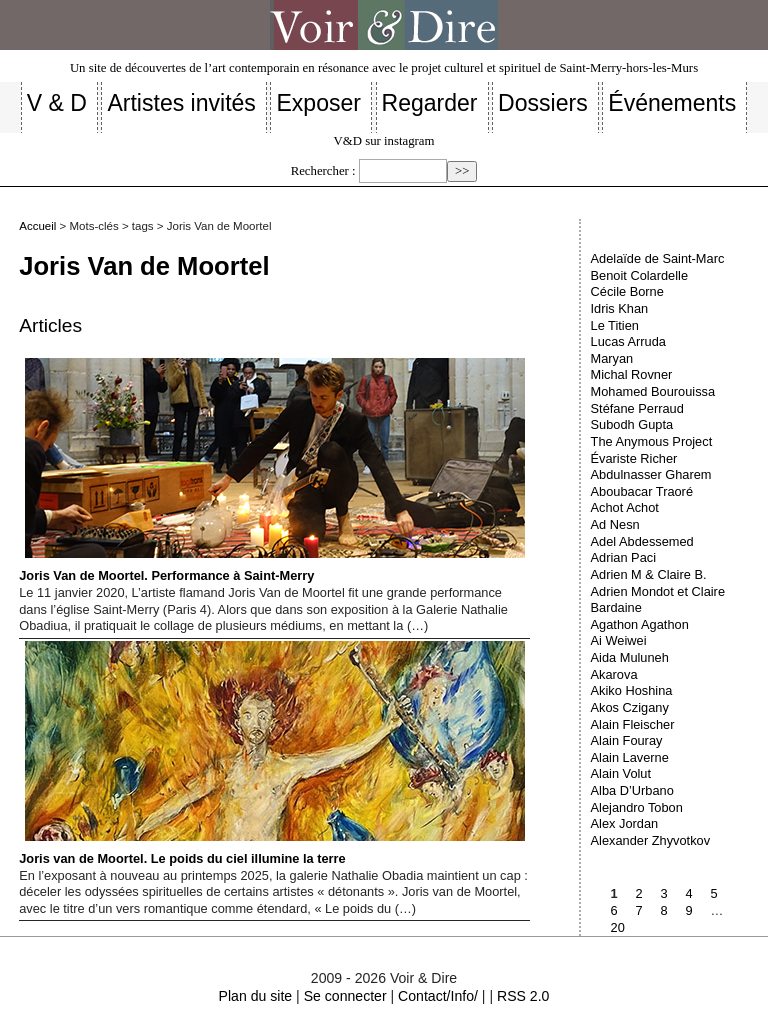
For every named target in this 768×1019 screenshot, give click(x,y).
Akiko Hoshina (632, 690)
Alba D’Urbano (632, 790)
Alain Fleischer (633, 724)
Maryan (612, 358)
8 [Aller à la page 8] (664, 910)
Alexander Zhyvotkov (651, 840)
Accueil (37, 226)
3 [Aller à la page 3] (664, 893)
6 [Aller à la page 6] (614, 910)
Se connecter (345, 996)
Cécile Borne (627, 291)
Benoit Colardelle (639, 275)
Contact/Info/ (438, 996)
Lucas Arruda (628, 341)
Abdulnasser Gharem (651, 474)
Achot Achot (625, 507)
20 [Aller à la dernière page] (618, 927)
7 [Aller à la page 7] (639, 910)
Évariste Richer (634, 458)
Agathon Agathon (640, 624)
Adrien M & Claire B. (649, 574)
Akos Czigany (630, 707)
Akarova (614, 674)
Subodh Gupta (632, 424)
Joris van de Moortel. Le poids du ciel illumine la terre (271, 753)
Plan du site (256, 996)
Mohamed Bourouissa (653, 391)
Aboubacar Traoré (642, 491)
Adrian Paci (623, 557)
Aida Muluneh (630, 657)
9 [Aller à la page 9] (689, 910)
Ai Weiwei (619, 640)
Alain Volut (621, 773)
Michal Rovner (632, 374)
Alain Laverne (630, 757)
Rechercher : (323, 171)
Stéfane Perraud (637, 408)
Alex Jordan (625, 823)
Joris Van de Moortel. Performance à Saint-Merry (271, 470)
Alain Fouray (627, 740)
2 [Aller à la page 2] (639, 893)
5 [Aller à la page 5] (714, 893)
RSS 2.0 (523, 996)
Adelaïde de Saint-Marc (658, 258)
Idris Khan (620, 308)
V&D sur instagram (384, 141)
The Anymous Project (652, 441)
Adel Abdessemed (642, 541)
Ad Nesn (615, 524)
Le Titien (615, 325)
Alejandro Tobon (637, 807)
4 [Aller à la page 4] (689, 893)
